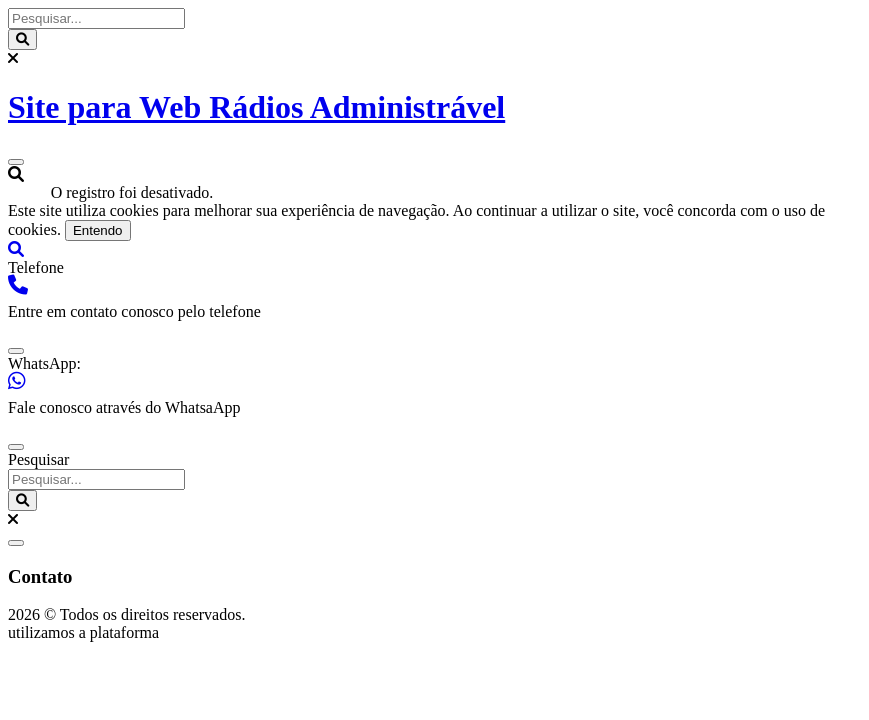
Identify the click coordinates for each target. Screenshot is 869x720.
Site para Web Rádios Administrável (256, 107)
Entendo (98, 230)
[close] (16, 351)
